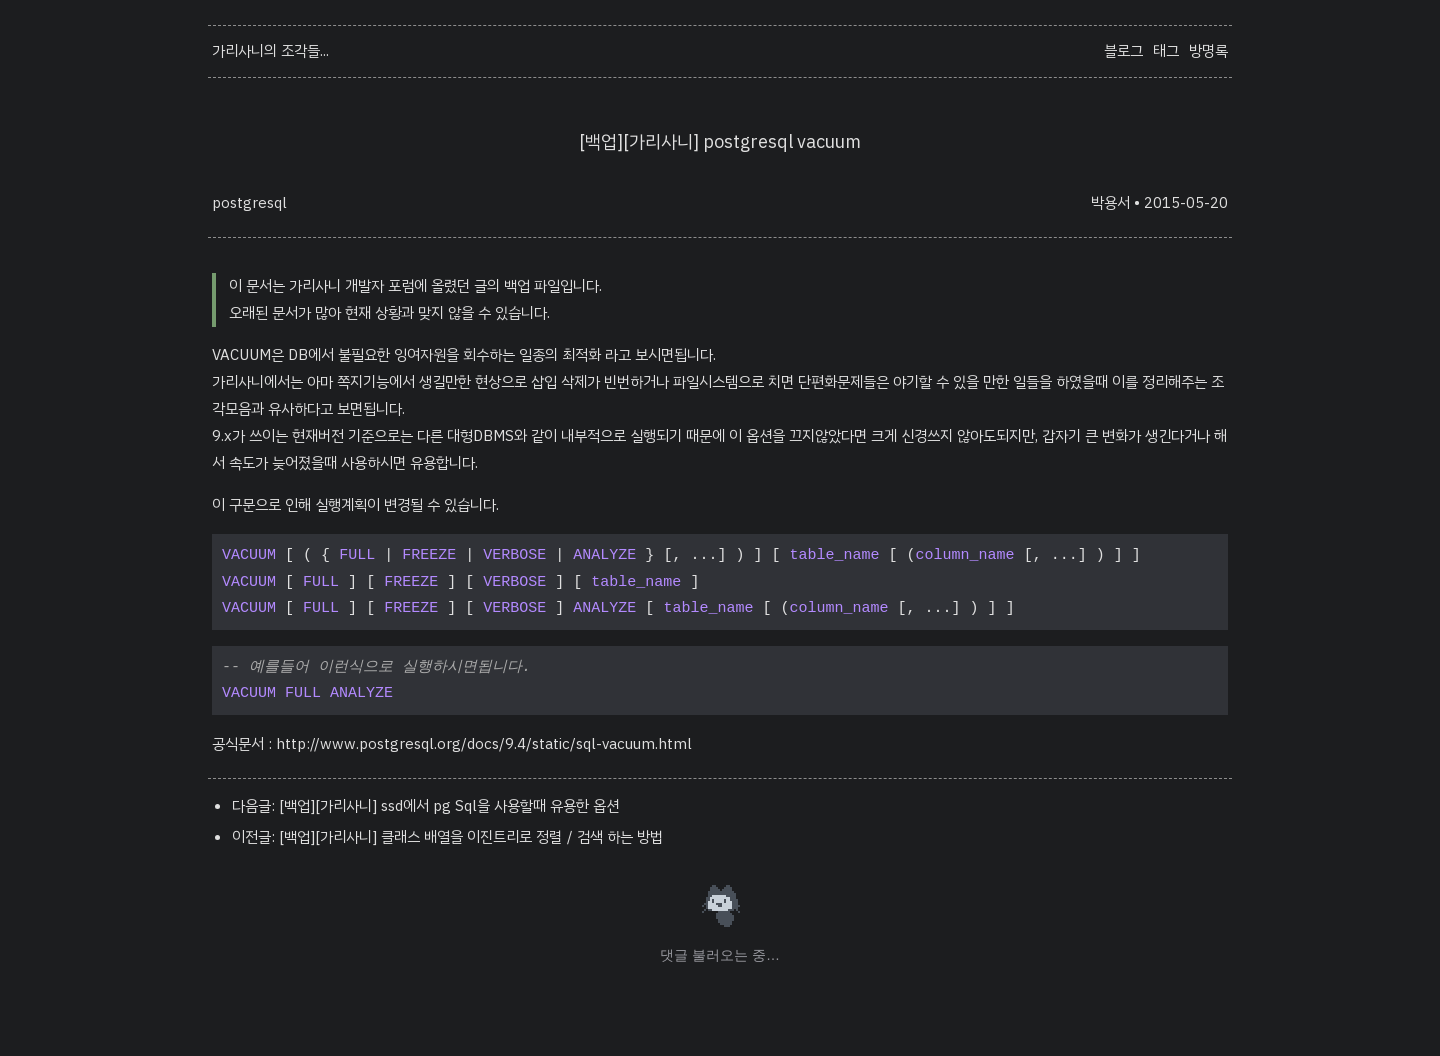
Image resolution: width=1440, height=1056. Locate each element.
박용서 (1110, 203)
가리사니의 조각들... (270, 51)
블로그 (1123, 51)
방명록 (1208, 51)
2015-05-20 (1186, 203)
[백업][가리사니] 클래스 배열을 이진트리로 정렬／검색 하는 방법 (471, 837)
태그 (1166, 51)
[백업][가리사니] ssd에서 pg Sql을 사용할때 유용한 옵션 (449, 806)
